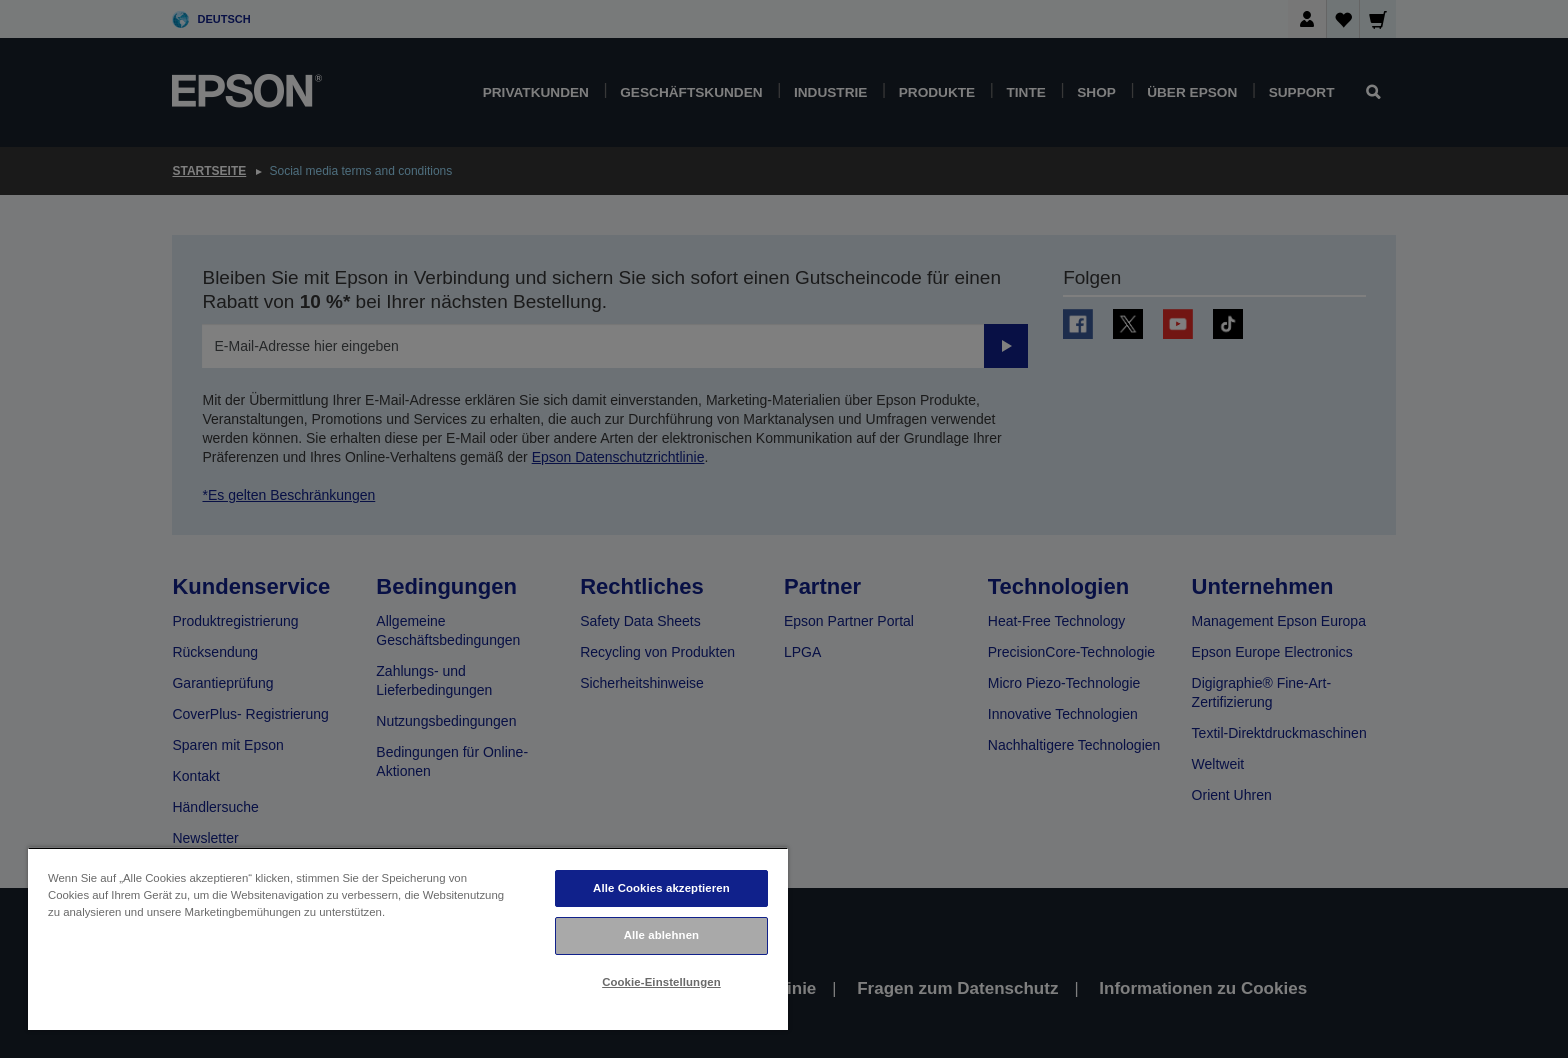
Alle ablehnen (661, 935)
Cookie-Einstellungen (661, 982)
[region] (408, 938)
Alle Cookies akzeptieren (661, 888)
